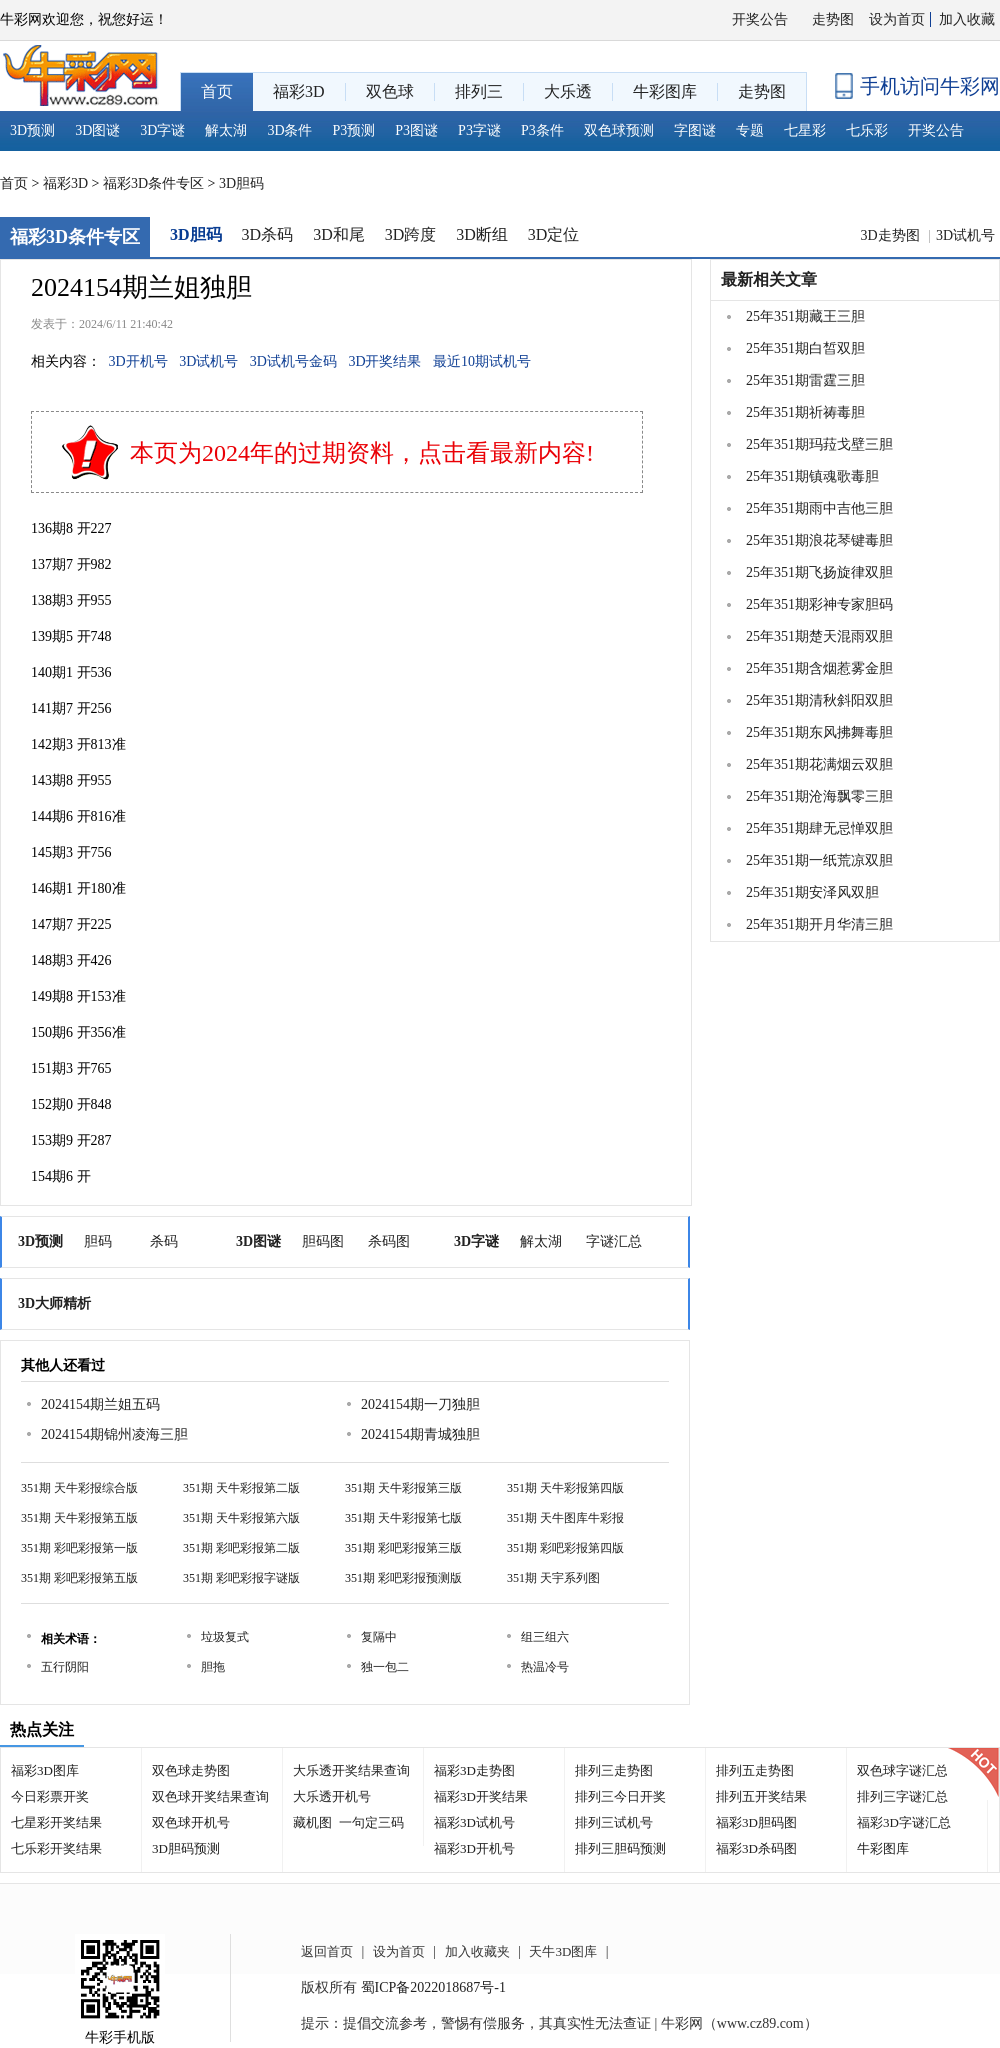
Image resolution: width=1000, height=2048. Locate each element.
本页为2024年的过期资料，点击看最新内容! (362, 453)
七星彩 (805, 130)
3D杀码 (268, 234)
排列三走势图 (614, 1770)
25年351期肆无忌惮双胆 (819, 828)
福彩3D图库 (45, 1770)
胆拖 (213, 1667)
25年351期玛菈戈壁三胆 (819, 444)
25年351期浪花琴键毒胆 (819, 540)
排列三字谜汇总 (902, 1796)
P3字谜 (479, 130)
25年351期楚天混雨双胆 (819, 636)
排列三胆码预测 (620, 1848)
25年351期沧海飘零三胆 (819, 796)
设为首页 (897, 19)
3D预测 (32, 130)
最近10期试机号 (482, 361)
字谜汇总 (614, 1241)
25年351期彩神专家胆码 (819, 604)
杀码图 (389, 1241)
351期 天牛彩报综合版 (79, 1488)
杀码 (164, 1241)
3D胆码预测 (186, 1848)
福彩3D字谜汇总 (904, 1822)
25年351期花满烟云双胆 (819, 764)
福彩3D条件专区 (153, 183)
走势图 (833, 19)
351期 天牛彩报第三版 (403, 1488)
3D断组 (482, 234)
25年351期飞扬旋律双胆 (819, 572)
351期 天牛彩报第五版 (79, 1518)
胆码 (98, 1241)
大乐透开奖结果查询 (351, 1770)
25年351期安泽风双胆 (812, 892)
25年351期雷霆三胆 (805, 380)
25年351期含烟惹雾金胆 (819, 668)
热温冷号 (545, 1667)
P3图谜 (416, 130)
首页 (14, 183)
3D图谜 (97, 130)
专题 (750, 130)
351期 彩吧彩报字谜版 (241, 1578)
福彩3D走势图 (474, 1770)
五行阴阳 (65, 1667)
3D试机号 (965, 235)
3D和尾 (339, 234)
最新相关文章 (769, 279)
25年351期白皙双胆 (805, 348)
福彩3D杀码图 (756, 1848)
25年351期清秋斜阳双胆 (819, 700)
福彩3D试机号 (474, 1822)
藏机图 (312, 1822)
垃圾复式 (225, 1637)
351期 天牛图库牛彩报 (565, 1518)
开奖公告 (760, 19)
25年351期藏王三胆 (805, 316)
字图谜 (695, 130)
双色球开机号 (191, 1822)
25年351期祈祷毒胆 (805, 412)
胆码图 (323, 1241)
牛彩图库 (883, 1848)
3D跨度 (411, 234)
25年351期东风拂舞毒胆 (819, 732)
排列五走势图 (755, 1770)
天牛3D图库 (563, 1951)
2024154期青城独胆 (420, 1434)
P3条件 (542, 130)
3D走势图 (891, 235)
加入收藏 (967, 19)
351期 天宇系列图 (553, 1578)
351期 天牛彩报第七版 (403, 1518)
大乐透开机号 (332, 1796)
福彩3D (65, 183)
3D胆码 (241, 183)
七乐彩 (867, 130)
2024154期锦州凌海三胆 (114, 1434)
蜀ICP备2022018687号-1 (433, 1987)
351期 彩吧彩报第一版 (79, 1548)
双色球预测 (619, 130)
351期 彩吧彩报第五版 (79, 1578)
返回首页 (327, 1951)
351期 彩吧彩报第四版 (565, 1548)
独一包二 (385, 1667)
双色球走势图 (191, 1770)
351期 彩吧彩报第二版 (241, 1548)
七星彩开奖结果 (56, 1822)
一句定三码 (371, 1822)
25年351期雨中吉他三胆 (819, 508)
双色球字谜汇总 (902, 1770)
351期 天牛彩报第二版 (241, 1488)
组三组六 (545, 1637)
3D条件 (289, 130)
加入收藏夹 (477, 1951)
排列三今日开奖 (620, 1796)
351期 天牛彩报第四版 (565, 1488)
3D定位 (554, 234)
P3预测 (354, 130)
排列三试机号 (614, 1822)
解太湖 (226, 130)
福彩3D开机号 (474, 1848)
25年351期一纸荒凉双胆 (819, 860)
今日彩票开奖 (50, 1796)
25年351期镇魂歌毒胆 (812, 476)
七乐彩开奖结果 (56, 1848)
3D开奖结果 (384, 361)
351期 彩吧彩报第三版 (403, 1548)
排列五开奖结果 (761, 1796)
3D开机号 (138, 361)
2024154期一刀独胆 (420, 1404)
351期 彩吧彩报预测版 (403, 1578)
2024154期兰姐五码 (100, 1404)
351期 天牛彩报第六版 (241, 1518)
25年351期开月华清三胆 (819, 924)
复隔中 (379, 1637)
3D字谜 (162, 130)
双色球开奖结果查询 (210, 1796)
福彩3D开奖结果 (481, 1796)
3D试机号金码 (293, 361)
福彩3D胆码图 (756, 1822)
